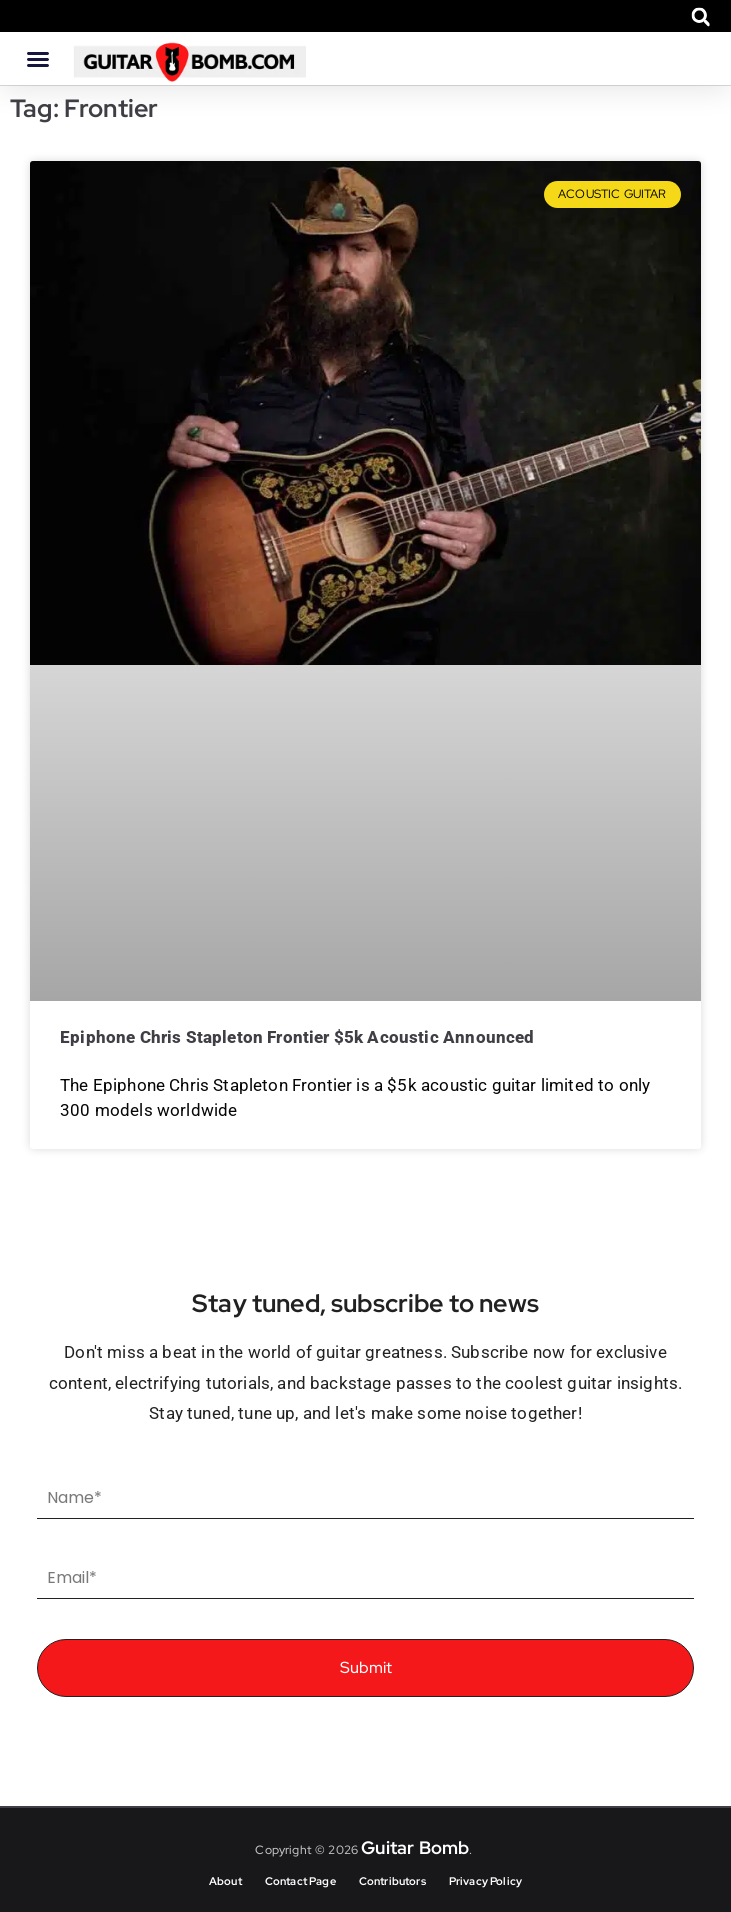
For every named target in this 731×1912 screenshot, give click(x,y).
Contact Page (300, 1881)
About (225, 1881)
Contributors (392, 1881)
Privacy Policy (485, 1881)
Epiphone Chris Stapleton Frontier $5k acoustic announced (297, 1037)
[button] (700, 16)
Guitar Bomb (415, 1847)
